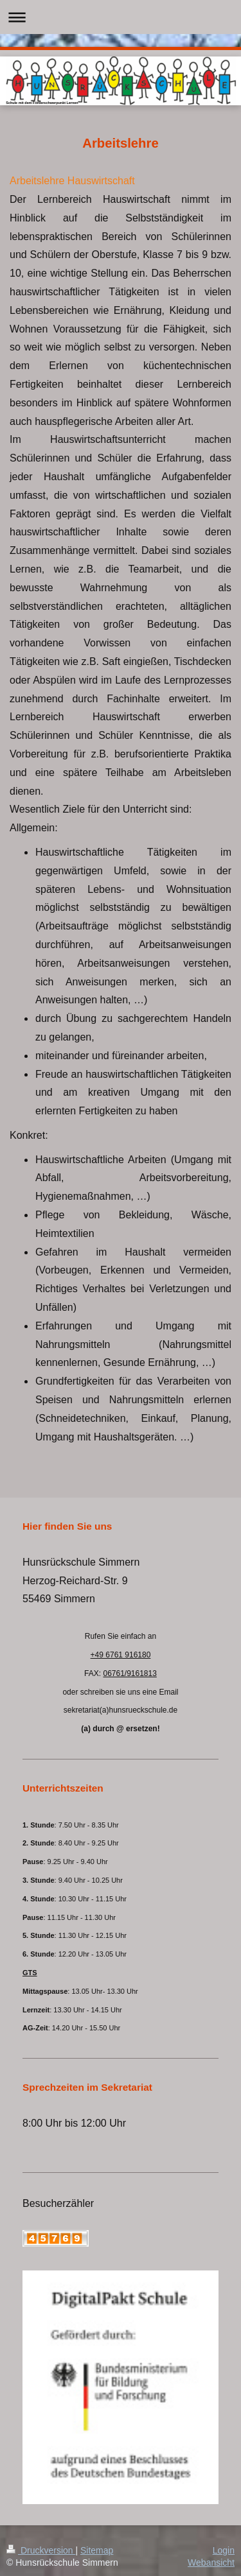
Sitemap (96, 2550)
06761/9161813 (129, 1673)
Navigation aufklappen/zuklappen (120, 17)
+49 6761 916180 (121, 1654)
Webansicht (211, 2562)
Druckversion (40, 2550)
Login (224, 2550)
